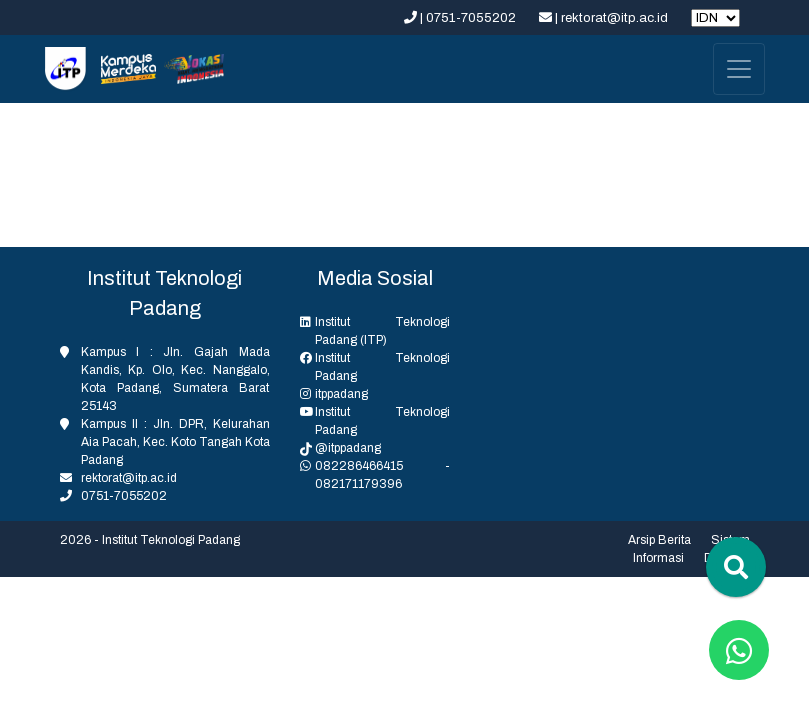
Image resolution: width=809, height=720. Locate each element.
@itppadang (348, 448)
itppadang (341, 394)
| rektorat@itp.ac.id (605, 18)
